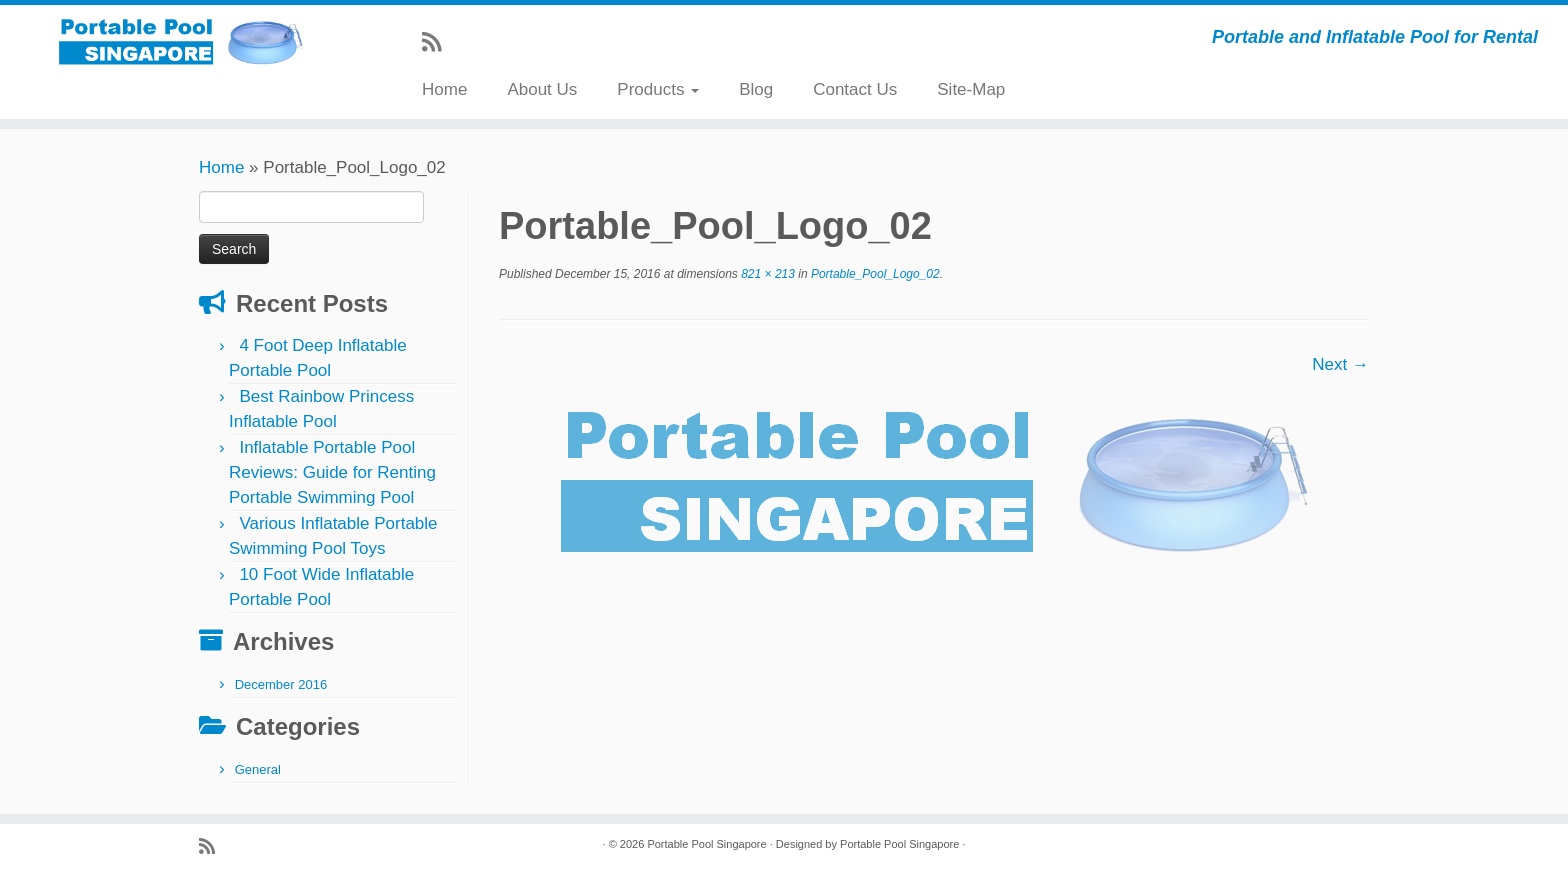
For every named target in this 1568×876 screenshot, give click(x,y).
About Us (542, 89)
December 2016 (281, 684)
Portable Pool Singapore (706, 844)
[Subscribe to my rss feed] (438, 42)
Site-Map (971, 89)
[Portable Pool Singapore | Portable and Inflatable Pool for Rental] (181, 41)
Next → (1340, 364)
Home (444, 89)
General (258, 769)
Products (658, 89)
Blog (756, 89)
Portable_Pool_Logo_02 (874, 274)
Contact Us (855, 89)
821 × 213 (766, 274)
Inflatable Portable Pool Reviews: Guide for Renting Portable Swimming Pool (332, 472)
